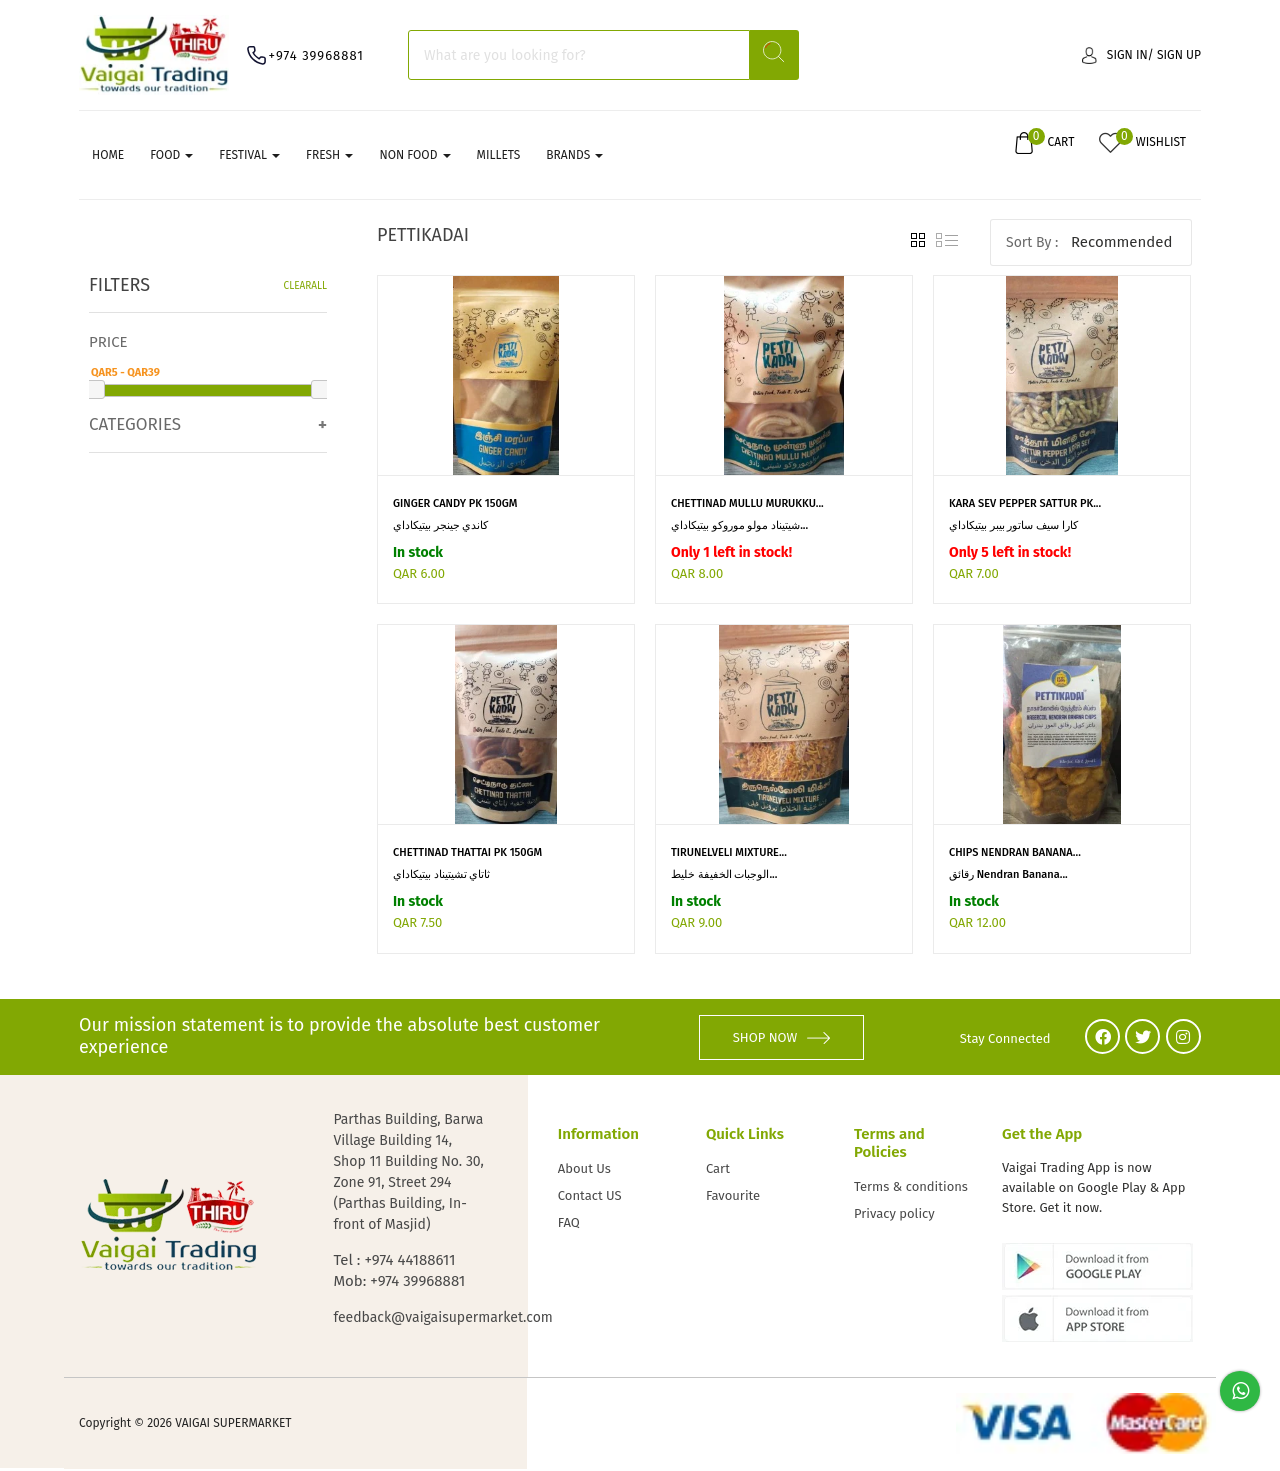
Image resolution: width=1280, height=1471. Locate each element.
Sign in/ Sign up (1141, 55)
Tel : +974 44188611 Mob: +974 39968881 (399, 1272)
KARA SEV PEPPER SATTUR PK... (1025, 505)
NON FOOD (414, 157)
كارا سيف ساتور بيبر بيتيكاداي (1013, 527)
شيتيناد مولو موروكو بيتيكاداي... (739, 527)
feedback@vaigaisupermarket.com (410, 1319)
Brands (574, 157)
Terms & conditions (911, 1188)
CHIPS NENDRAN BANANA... (1015, 855)
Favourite (733, 1197)
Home (108, 157)
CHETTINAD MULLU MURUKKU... (747, 505)
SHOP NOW (782, 1038)
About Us (584, 1170)
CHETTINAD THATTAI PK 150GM (467, 855)
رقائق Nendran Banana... (1008, 877)
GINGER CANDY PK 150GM (455, 505)
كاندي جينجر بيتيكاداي (441, 527)
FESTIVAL (249, 157)
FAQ (569, 1224)
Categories (135, 426)
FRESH (329, 157)
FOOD (171, 157)
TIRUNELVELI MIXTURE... (729, 855)
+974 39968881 (316, 55)
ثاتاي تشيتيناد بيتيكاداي (442, 877)
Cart (718, 1170)
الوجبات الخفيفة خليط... (724, 877)
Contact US (590, 1197)
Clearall (305, 289)
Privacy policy (894, 1215)
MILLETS (499, 157)
